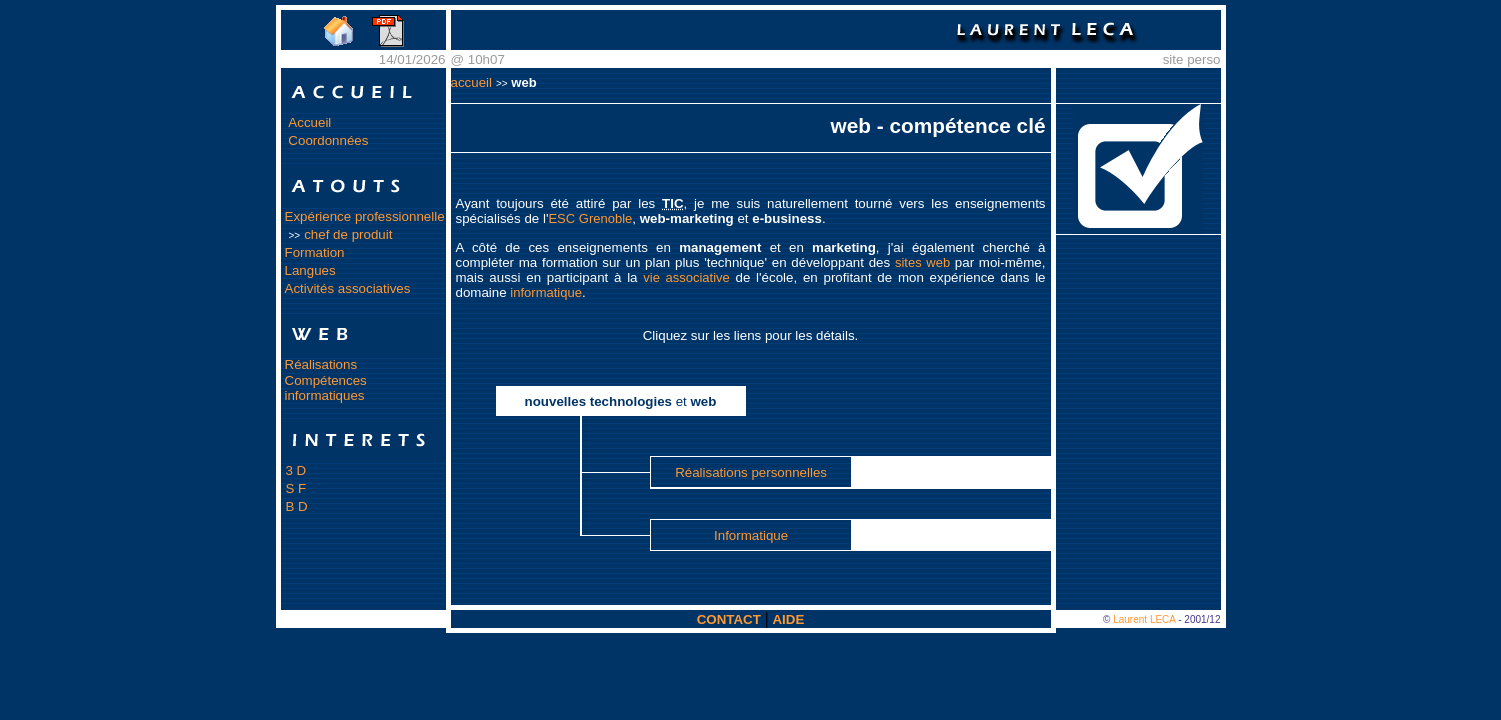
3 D (296, 470)
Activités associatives (348, 288)
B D (297, 506)
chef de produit (348, 234)
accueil (472, 82)
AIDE (788, 619)
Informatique (751, 535)
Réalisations (321, 364)
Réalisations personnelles (751, 472)
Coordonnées (328, 140)
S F (296, 488)
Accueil (309, 122)
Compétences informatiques (326, 388)
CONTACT (729, 619)
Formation (315, 252)
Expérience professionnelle (365, 216)
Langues (310, 270)
